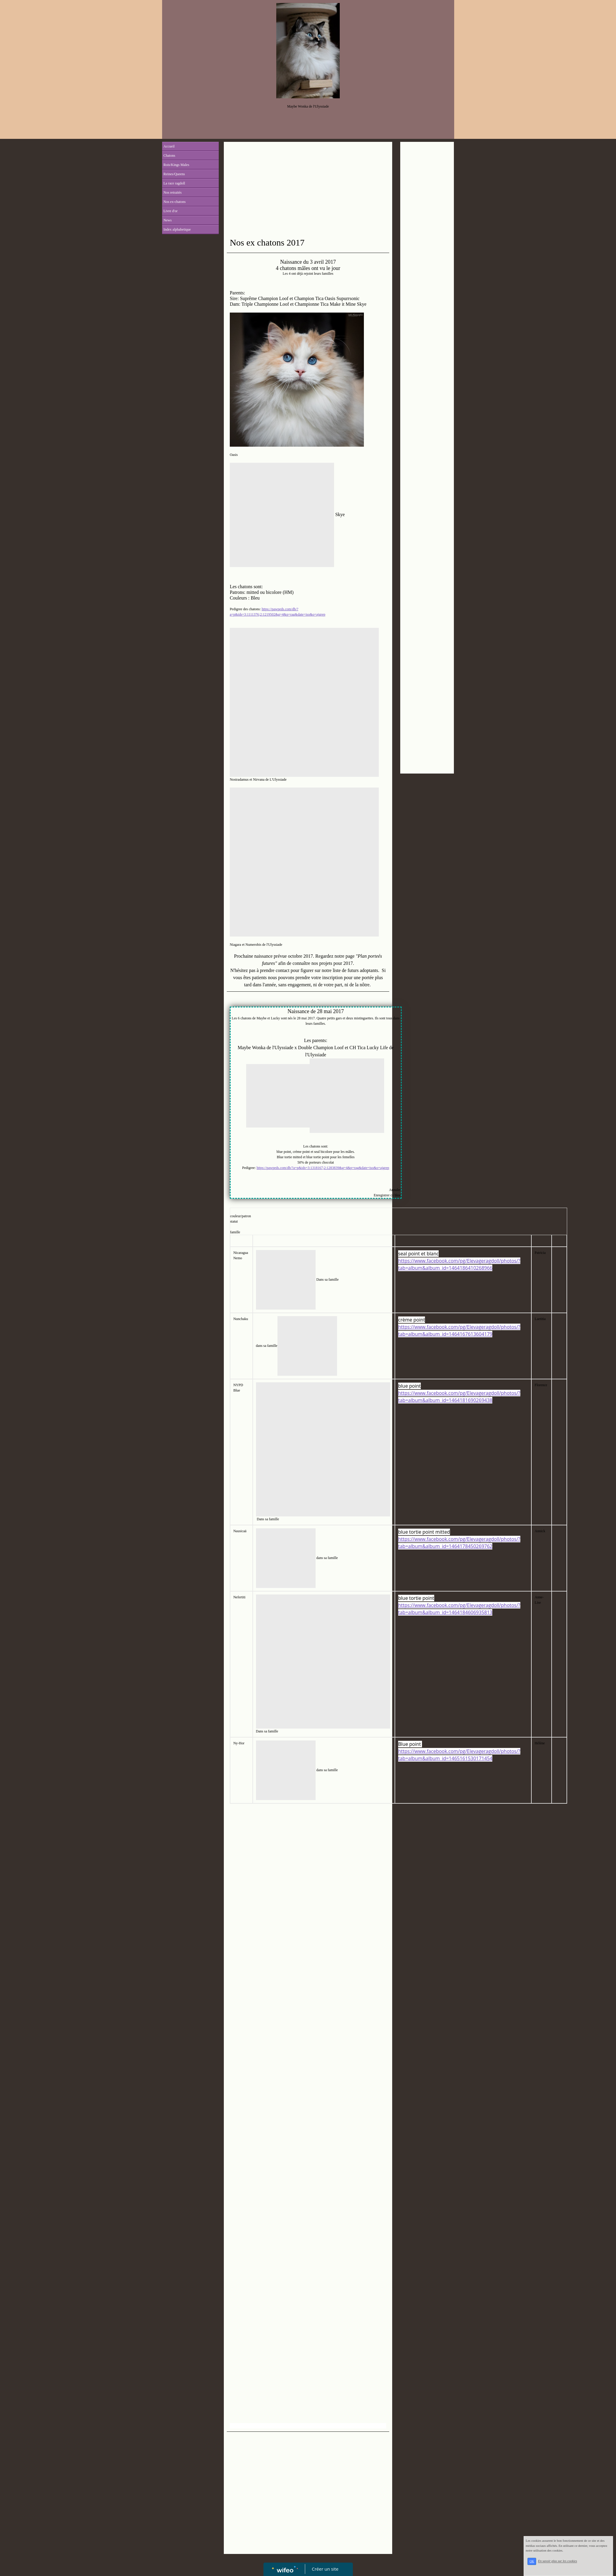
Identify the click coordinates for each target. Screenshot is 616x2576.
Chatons (169, 155)
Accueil (169, 146)
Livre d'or (171, 211)
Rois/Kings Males (176, 165)
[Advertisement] (308, 189)
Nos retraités (173, 192)
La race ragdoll (174, 183)
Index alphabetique (177, 229)
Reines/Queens (174, 174)
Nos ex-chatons (175, 202)
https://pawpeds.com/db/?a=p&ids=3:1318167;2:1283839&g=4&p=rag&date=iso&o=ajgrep (323, 1168)
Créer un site (325, 2569)
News (168, 220)
